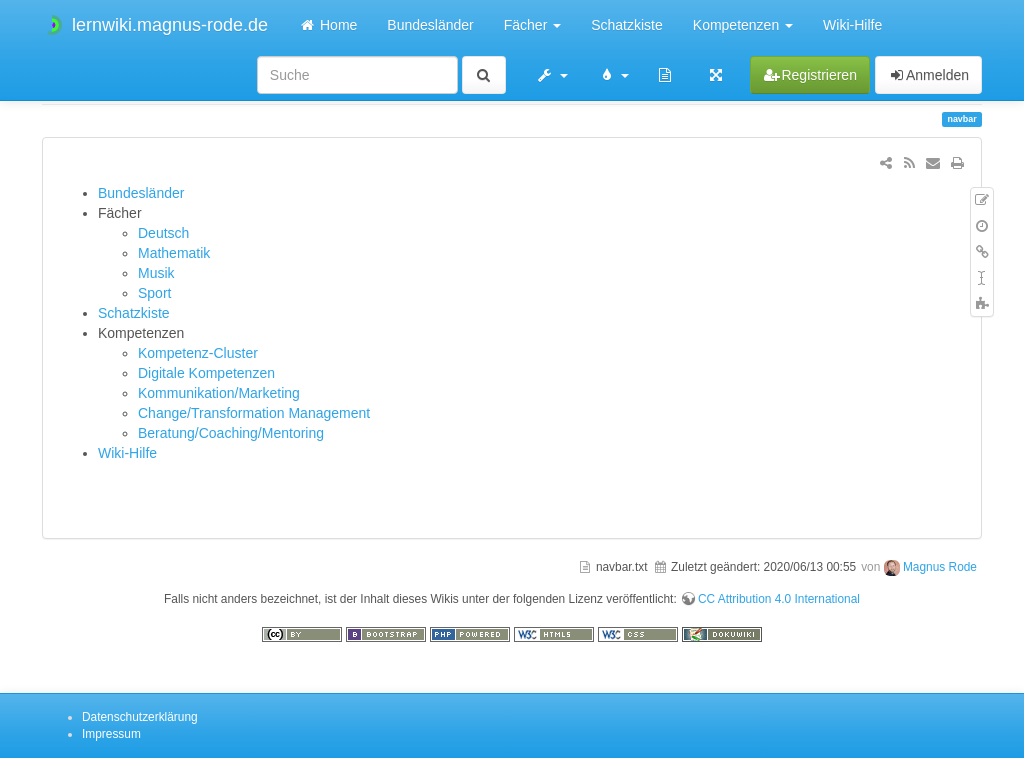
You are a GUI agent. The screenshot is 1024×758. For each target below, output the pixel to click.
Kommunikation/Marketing (219, 393)
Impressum (111, 734)
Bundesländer (430, 25)
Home (327, 25)
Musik (156, 273)
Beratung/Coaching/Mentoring (231, 433)
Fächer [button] (532, 25)
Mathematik (174, 253)
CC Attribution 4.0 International (779, 599)
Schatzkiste (627, 25)
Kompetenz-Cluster (198, 353)
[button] (552, 75)
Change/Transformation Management (254, 413)
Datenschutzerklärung (140, 717)
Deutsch (163, 233)
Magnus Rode (940, 567)
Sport (154, 293)
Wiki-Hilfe (852, 25)
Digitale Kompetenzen (206, 373)
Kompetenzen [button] (743, 25)
